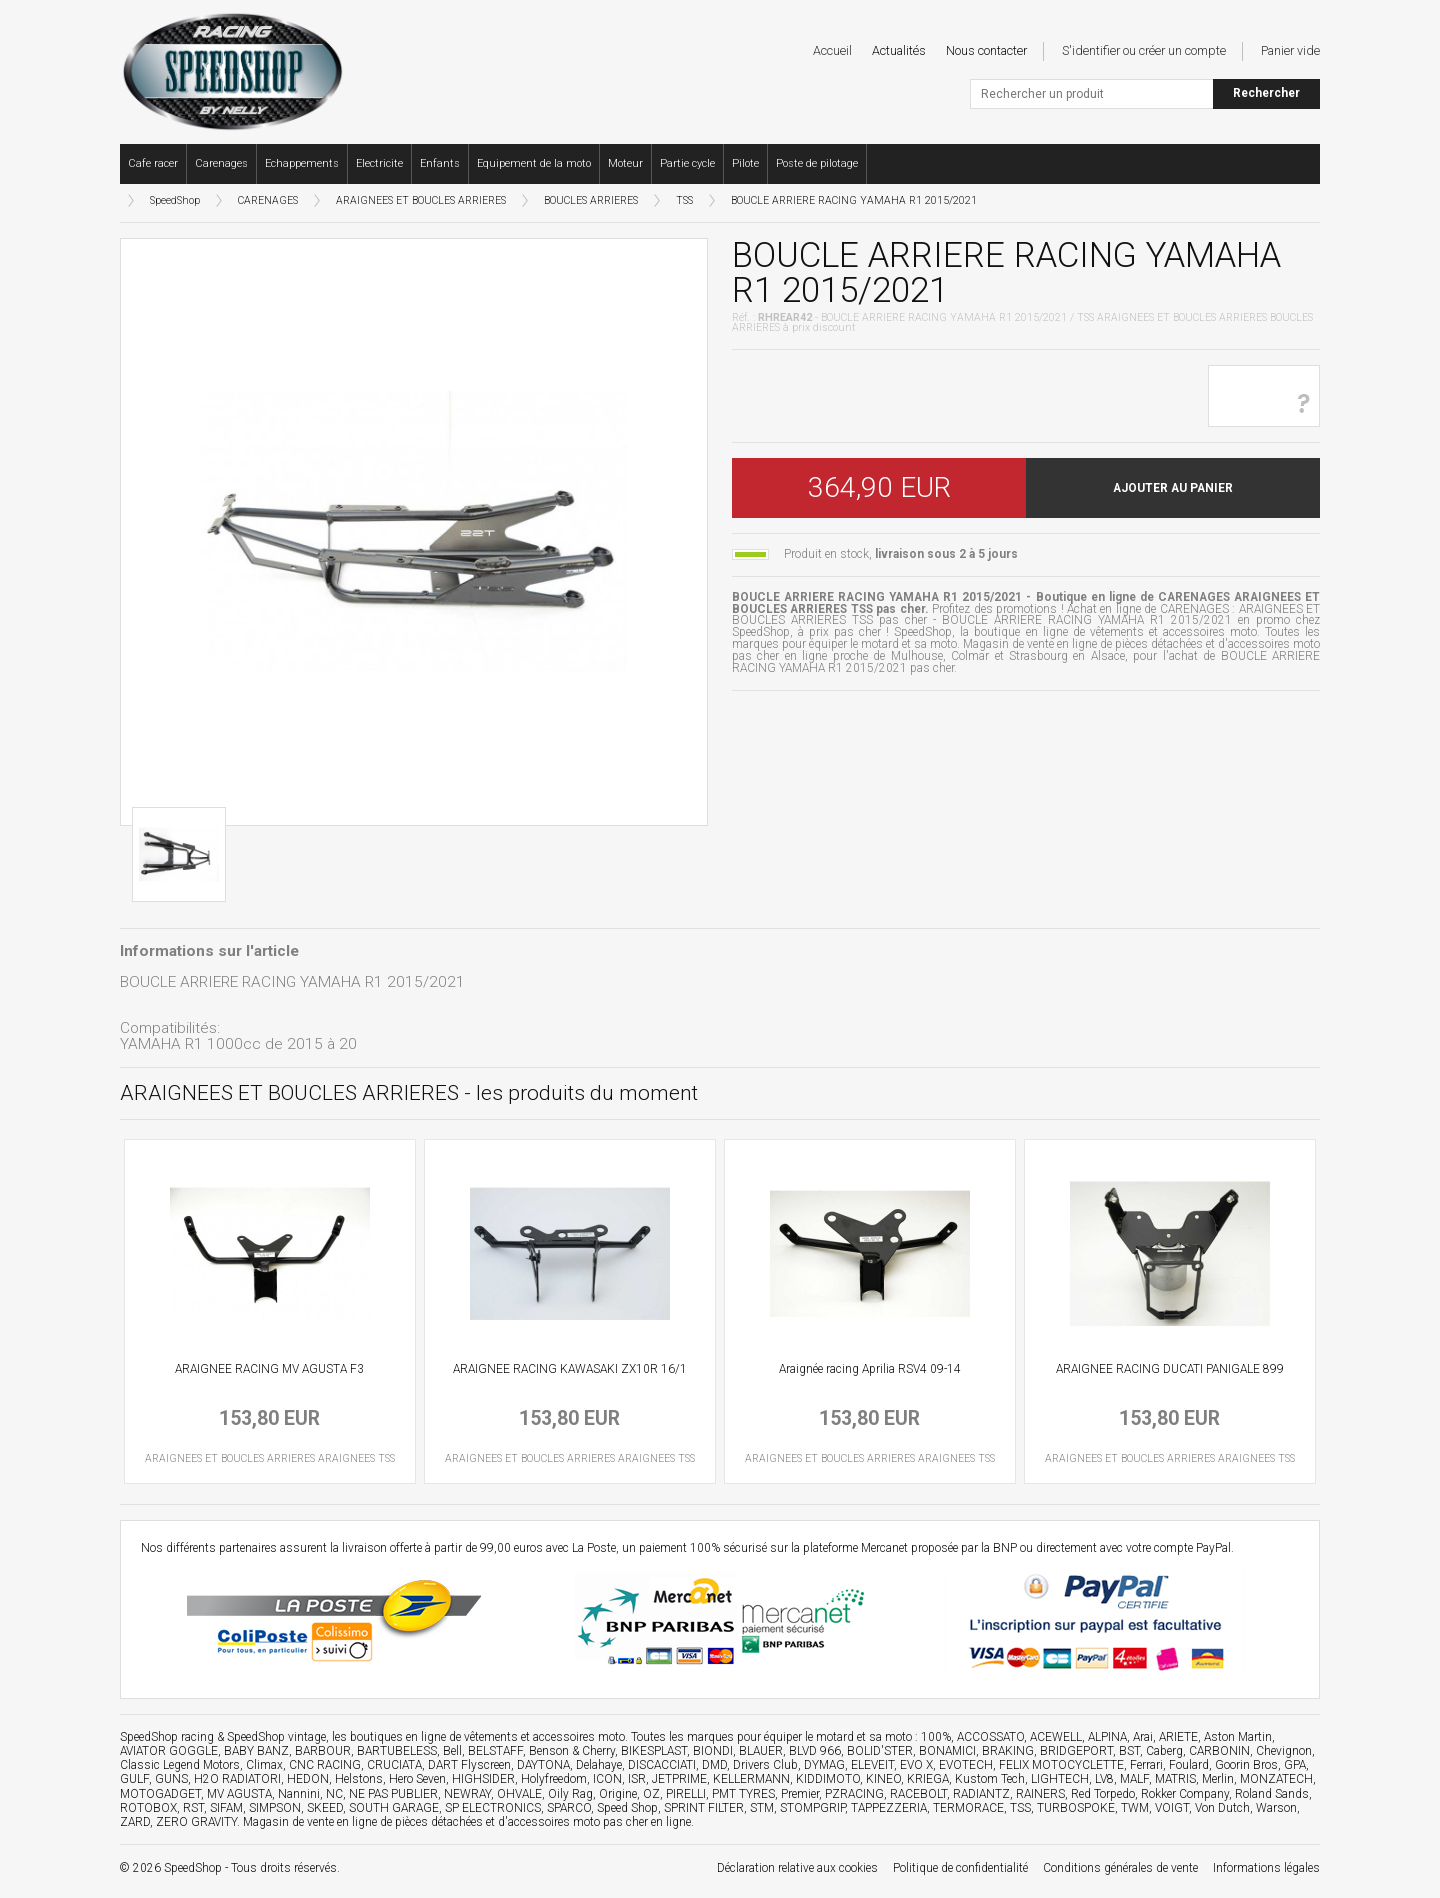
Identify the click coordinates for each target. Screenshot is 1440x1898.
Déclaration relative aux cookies (797, 1868)
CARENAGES (268, 200)
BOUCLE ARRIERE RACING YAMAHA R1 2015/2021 (854, 200)
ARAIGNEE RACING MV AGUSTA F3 (269, 1369)
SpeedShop (175, 200)
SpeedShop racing (167, 1737)
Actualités (899, 50)
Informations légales (1266, 1868)
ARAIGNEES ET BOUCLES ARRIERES (421, 200)
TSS (684, 200)
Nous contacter (986, 50)
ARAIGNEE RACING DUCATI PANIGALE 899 (1170, 1369)
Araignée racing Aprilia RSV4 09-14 (870, 1369)
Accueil (832, 50)
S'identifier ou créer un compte (1144, 50)
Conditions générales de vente (1120, 1868)
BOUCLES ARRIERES (591, 200)
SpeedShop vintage (276, 1737)
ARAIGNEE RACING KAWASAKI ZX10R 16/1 (570, 1369)
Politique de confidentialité (960, 1868)
